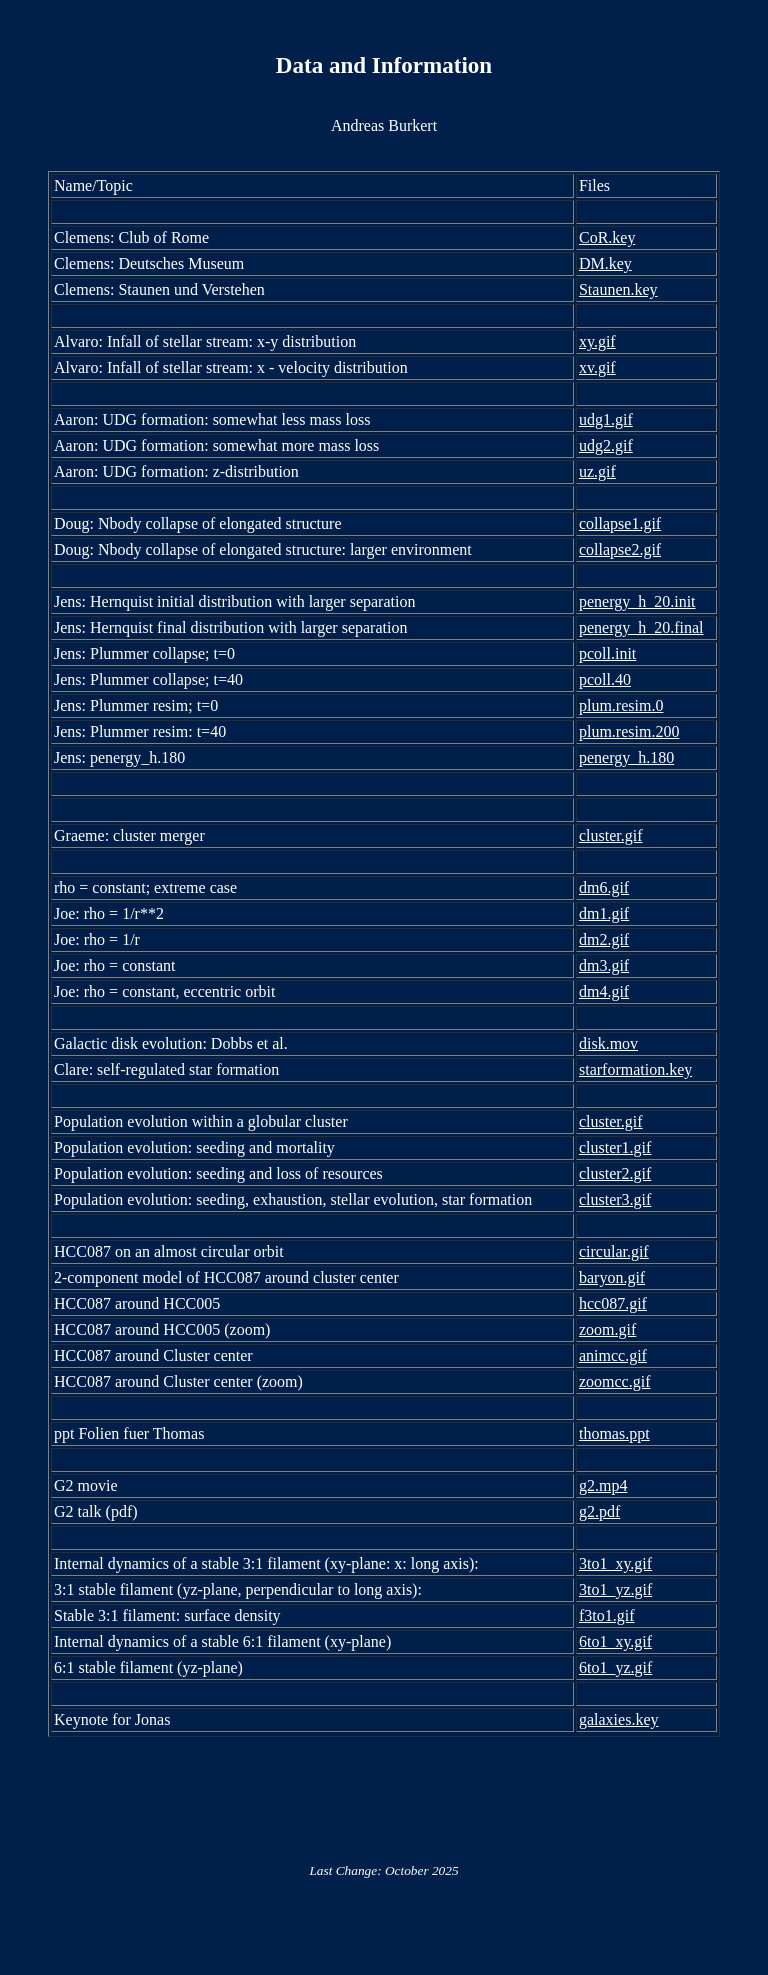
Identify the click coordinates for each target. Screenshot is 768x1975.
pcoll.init (607, 653)
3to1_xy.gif (615, 1563)
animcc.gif (613, 1355)
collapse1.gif (620, 523)
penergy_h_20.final (641, 627)
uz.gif (597, 471)
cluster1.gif (615, 1147)
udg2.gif (606, 445)
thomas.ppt (614, 1433)
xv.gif (597, 367)
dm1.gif (604, 913)
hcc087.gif (613, 1303)
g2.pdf (599, 1511)
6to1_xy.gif (615, 1641)
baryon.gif (612, 1277)
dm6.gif (604, 887)
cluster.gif (611, 835)
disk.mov (608, 1043)
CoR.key (607, 237)
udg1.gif (606, 419)
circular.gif (614, 1251)
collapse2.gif (620, 549)
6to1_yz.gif (615, 1667)
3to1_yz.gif (615, 1589)
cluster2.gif (615, 1173)
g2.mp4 (603, 1485)
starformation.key (635, 1069)
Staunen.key (618, 289)
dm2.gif (604, 939)
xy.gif (597, 341)
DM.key (605, 263)
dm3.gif (604, 965)
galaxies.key (619, 1719)
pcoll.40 (605, 679)
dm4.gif (604, 991)
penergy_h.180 (626, 757)
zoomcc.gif (615, 1381)
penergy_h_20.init (637, 601)
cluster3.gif (615, 1199)
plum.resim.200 (629, 731)
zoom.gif (607, 1329)
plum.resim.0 (621, 705)
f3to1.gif (607, 1615)
